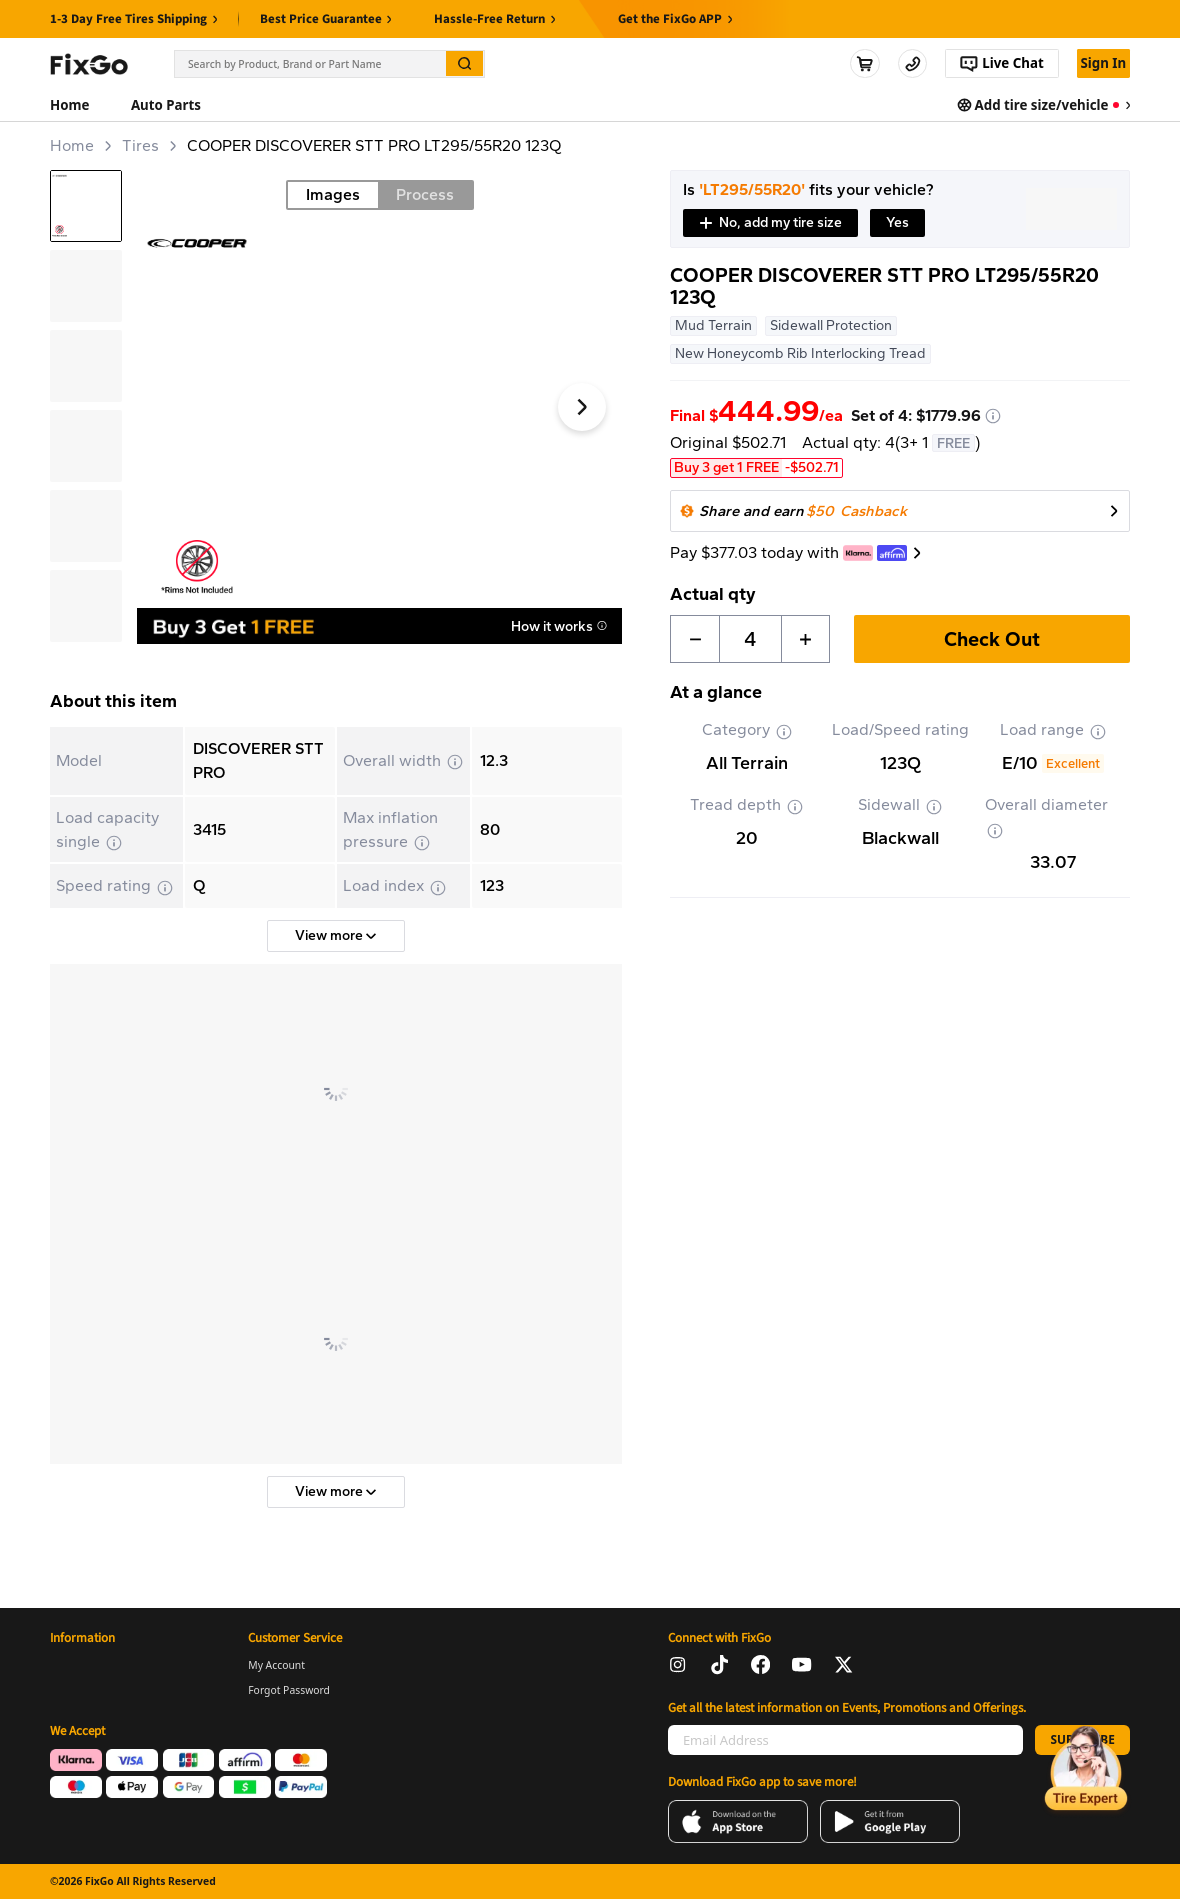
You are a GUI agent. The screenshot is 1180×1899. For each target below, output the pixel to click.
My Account (276, 1665)
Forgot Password (289, 1690)
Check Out (992, 639)
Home (72, 145)
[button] (770, 223)
